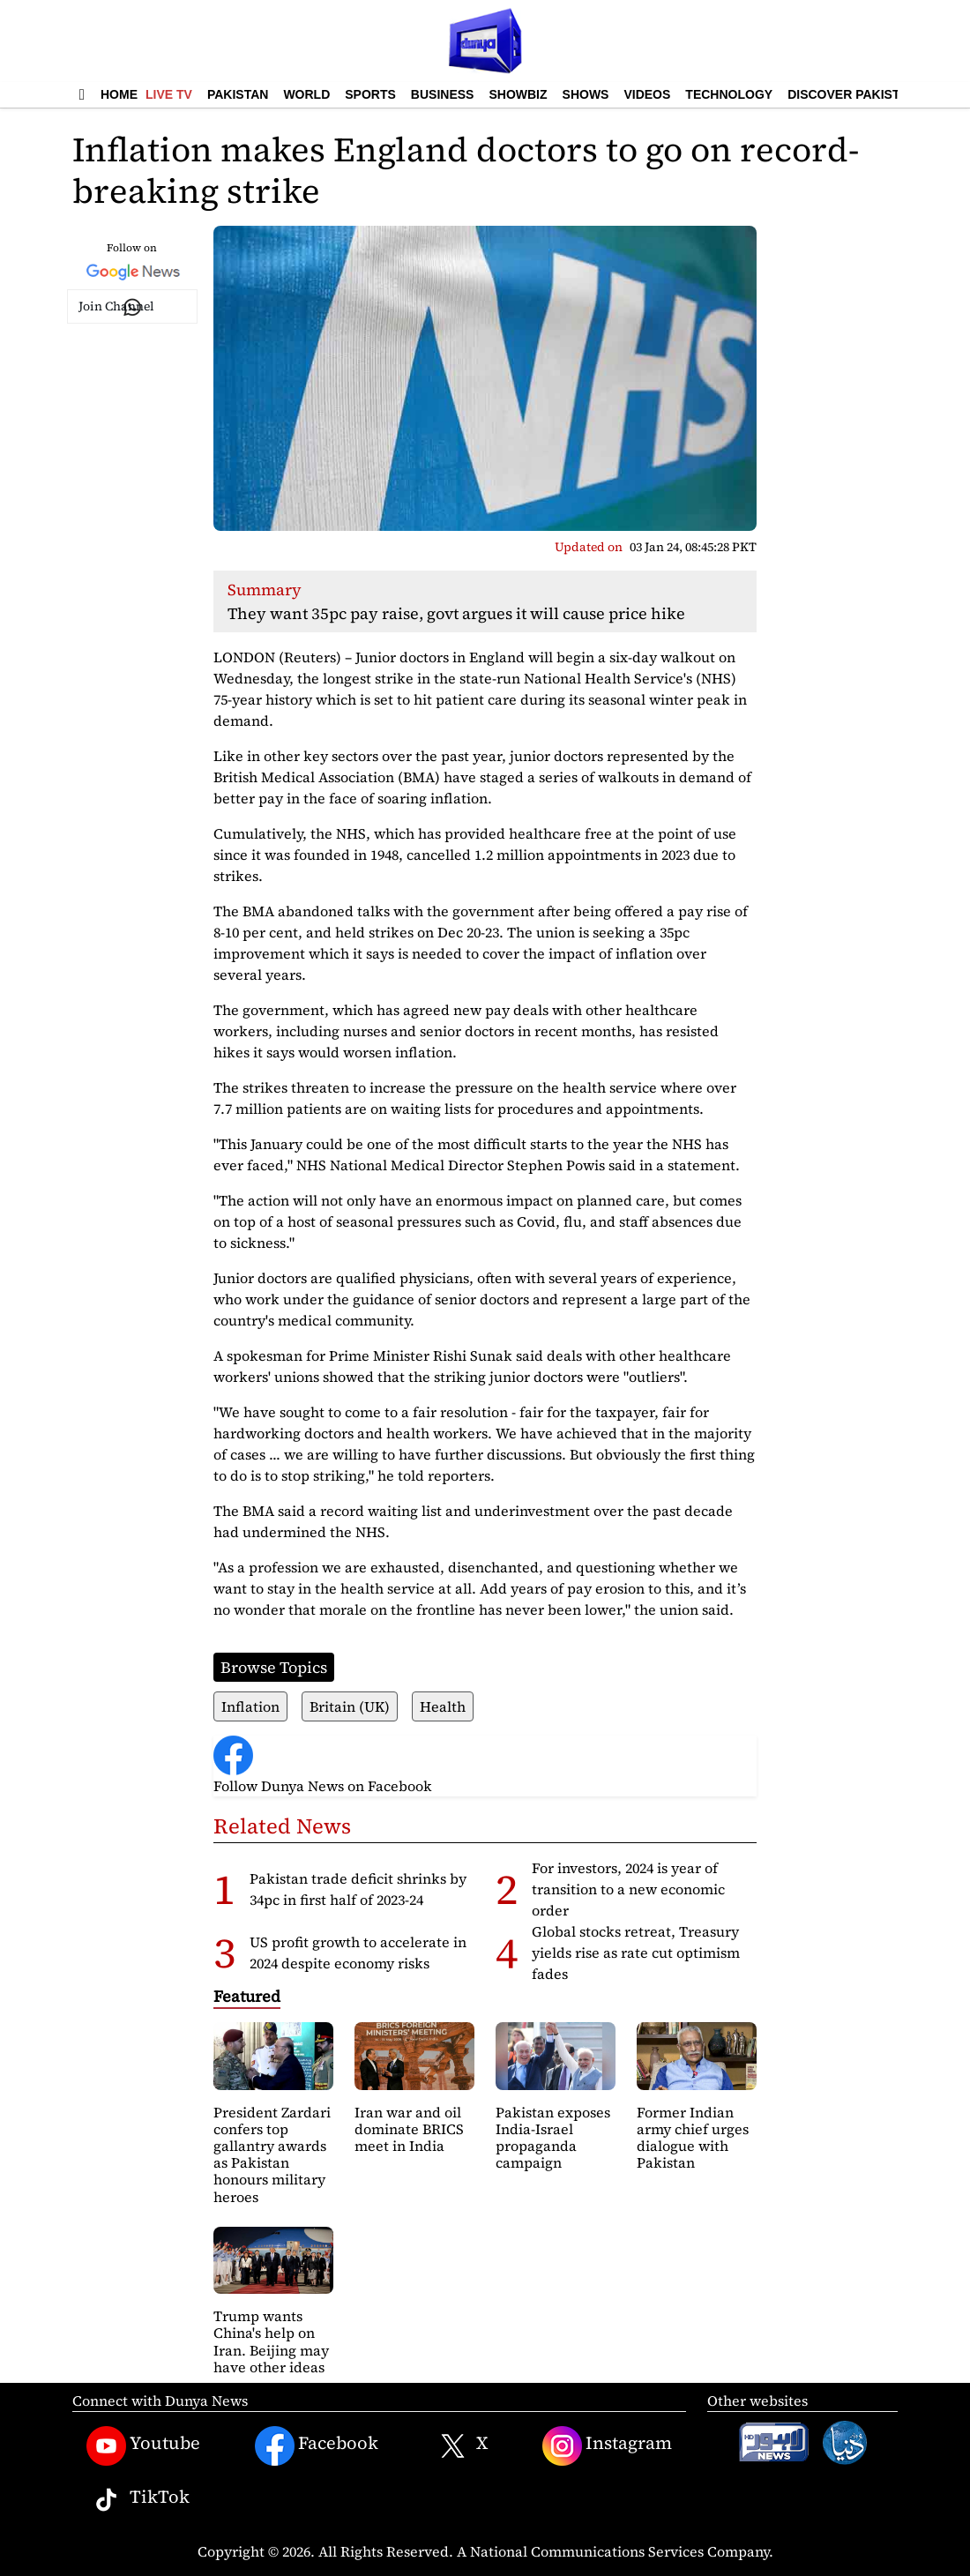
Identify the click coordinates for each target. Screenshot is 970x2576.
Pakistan (237, 94)
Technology (728, 94)
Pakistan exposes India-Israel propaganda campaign (553, 2137)
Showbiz (518, 94)
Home (119, 94)
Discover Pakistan (852, 94)
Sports (370, 94)
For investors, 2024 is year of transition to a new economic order (628, 1889)
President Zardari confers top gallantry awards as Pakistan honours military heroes (272, 2154)
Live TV (169, 94)
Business (442, 94)
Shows (586, 94)
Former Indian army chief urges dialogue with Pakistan (693, 2137)
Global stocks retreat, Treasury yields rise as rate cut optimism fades (636, 1952)
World (306, 94)
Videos (646, 94)
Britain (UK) (350, 1706)
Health (443, 1706)
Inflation (250, 1706)
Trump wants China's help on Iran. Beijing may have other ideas (271, 2341)
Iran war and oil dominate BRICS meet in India (409, 2128)
